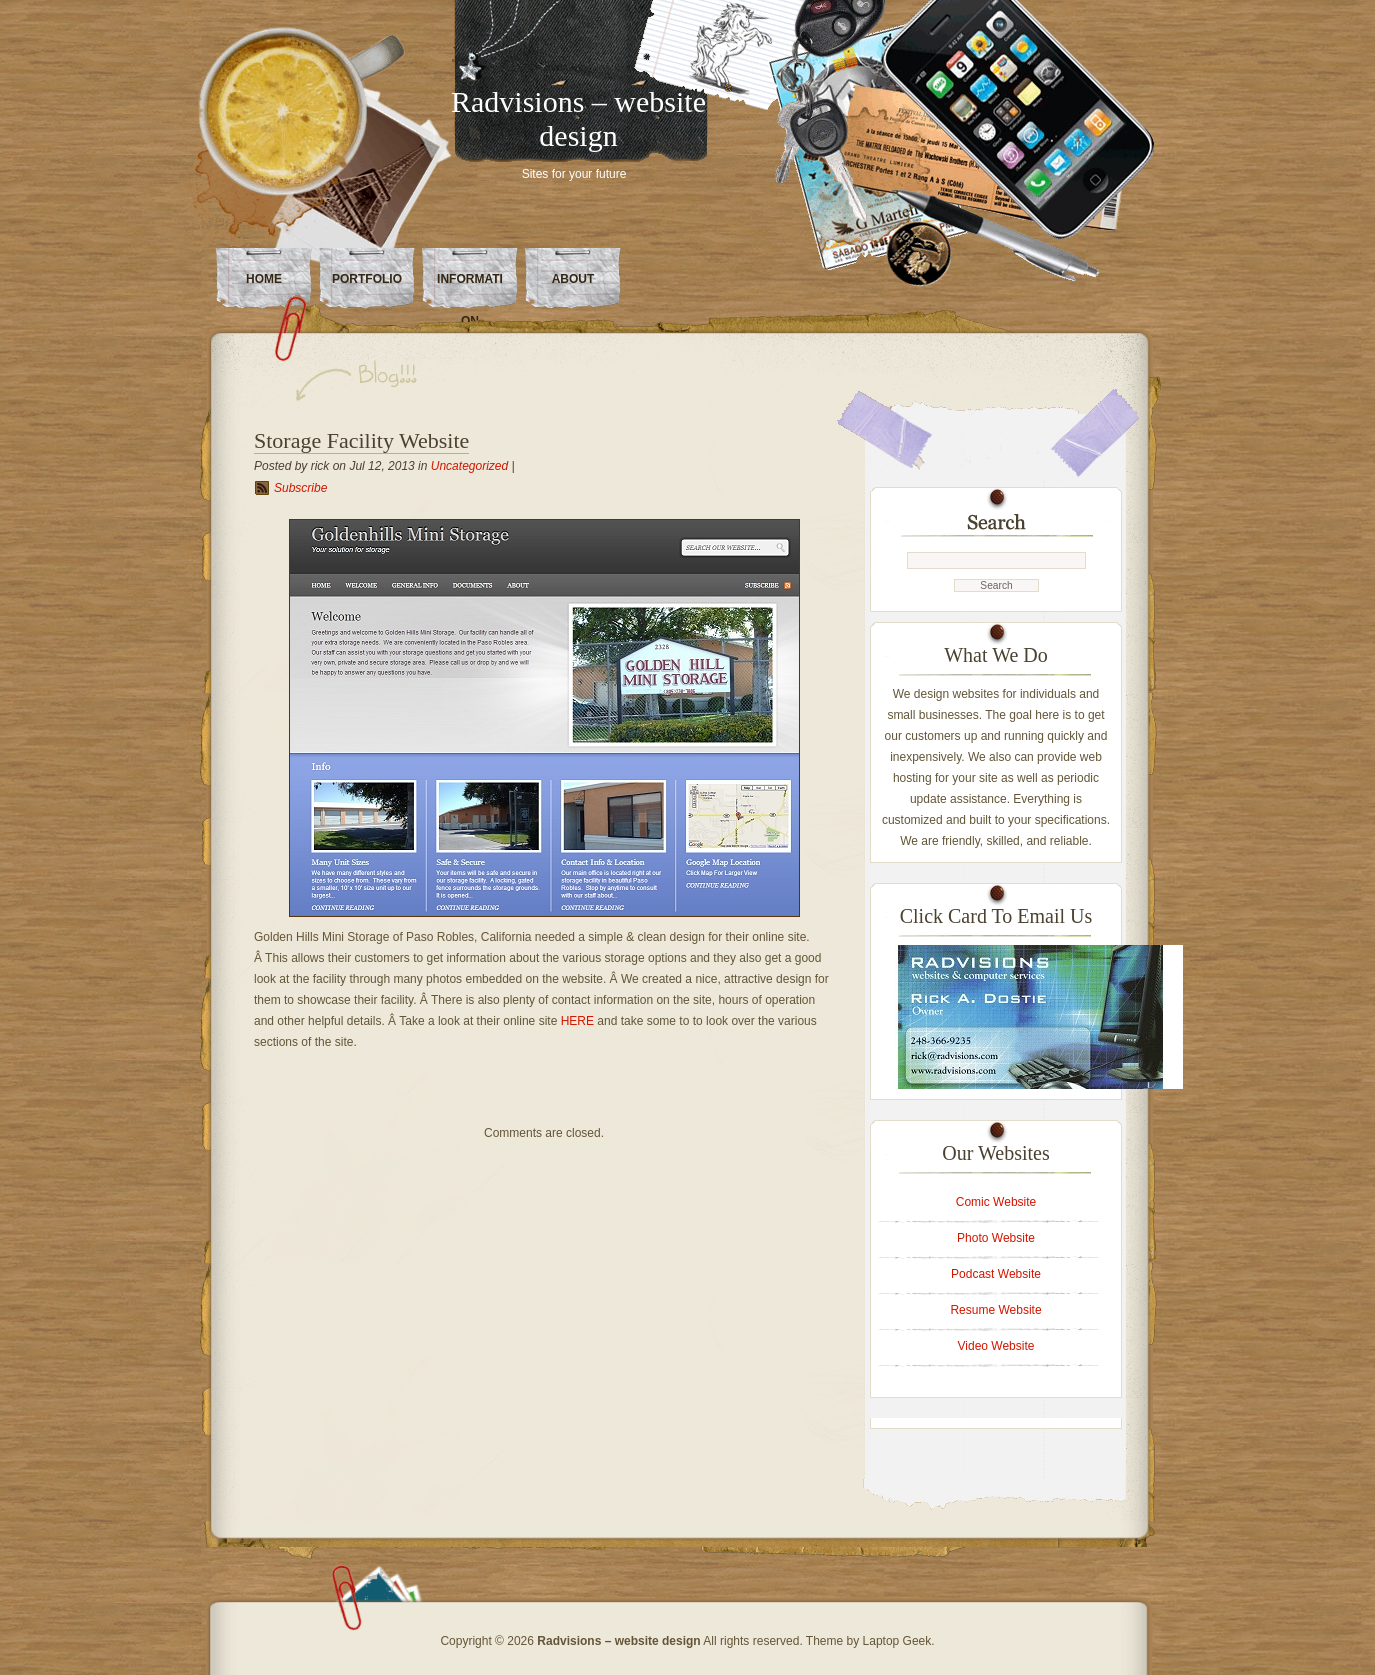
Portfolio (367, 279)
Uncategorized (469, 466)
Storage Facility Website (361, 440)
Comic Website (996, 1202)
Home (264, 279)
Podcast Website (996, 1274)
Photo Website (996, 1238)
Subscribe (300, 488)
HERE (577, 1021)
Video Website (996, 1346)
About (573, 279)
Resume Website (995, 1310)
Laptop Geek (897, 1641)
